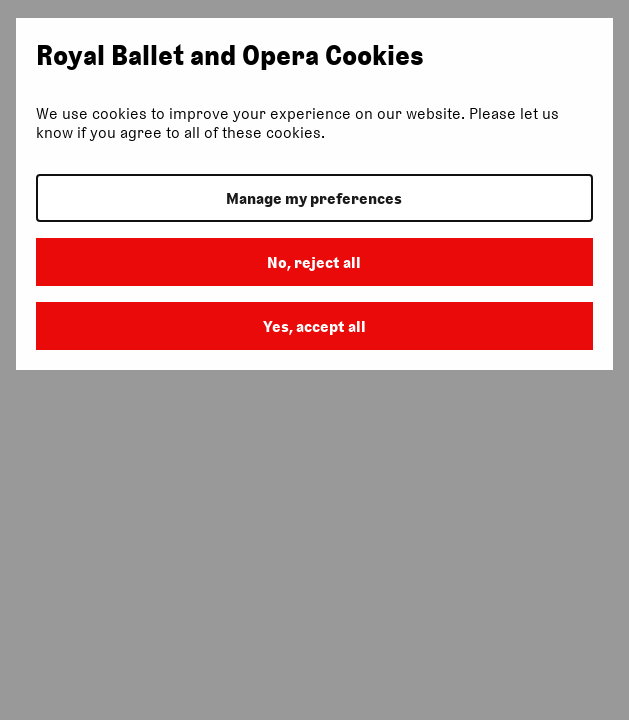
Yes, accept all (314, 326)
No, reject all (314, 262)
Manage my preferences (314, 198)
